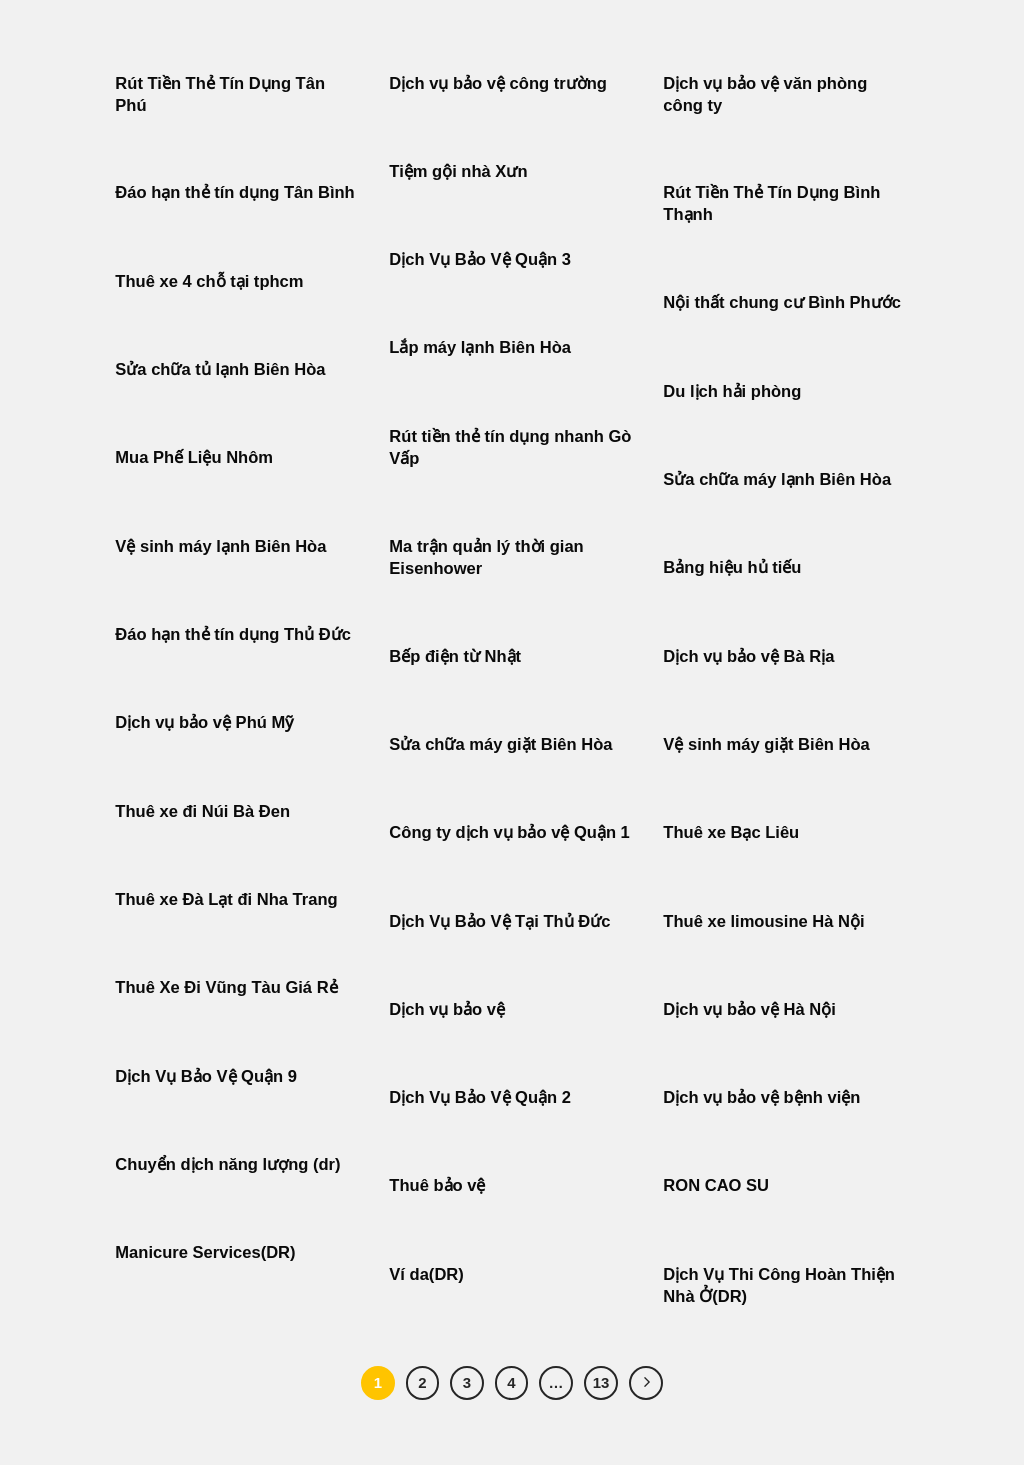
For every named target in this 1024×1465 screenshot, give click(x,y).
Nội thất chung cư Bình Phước (782, 302)
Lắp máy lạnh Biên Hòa (480, 347)
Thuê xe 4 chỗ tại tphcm (209, 281)
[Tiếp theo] (646, 1383)
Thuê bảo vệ (437, 1185)
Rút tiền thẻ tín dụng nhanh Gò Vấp (510, 447)
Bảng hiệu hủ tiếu (732, 567)
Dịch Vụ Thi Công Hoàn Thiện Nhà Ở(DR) (779, 1285)
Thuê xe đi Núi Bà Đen (202, 811)
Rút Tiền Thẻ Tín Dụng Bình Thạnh (771, 203)
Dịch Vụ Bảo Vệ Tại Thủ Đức (499, 921)
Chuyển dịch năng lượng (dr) (227, 1164)
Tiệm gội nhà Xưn (458, 171)
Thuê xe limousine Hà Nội (763, 921)
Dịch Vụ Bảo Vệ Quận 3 (480, 259)
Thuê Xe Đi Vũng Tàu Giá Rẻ (226, 987)
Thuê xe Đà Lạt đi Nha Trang (226, 899)
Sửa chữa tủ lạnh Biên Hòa (220, 369)
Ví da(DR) (426, 1274)
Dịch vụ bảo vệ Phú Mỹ (204, 722)
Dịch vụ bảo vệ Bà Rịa (748, 656)
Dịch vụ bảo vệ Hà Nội (749, 1009)
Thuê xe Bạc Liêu (731, 832)
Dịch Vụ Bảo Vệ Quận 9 (206, 1076)
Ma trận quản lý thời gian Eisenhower (486, 557)
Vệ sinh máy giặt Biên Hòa (768, 744)
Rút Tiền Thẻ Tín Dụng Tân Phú (220, 94)
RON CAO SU (716, 1185)
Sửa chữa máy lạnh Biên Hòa (777, 479)
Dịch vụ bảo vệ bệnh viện (761, 1097)
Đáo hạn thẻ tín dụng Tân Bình (234, 192)
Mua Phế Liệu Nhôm (194, 457)
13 (601, 1382)
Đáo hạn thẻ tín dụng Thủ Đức (233, 634)
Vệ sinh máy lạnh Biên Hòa (220, 546)
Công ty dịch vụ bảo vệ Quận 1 (509, 832)
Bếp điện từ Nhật (455, 656)
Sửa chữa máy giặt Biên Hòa (503, 744)
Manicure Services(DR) (205, 1252)
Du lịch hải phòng (732, 391)
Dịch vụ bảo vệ (447, 1009)
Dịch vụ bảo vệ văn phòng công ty (765, 94)
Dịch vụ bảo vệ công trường (498, 83)
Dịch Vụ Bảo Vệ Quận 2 (480, 1097)
